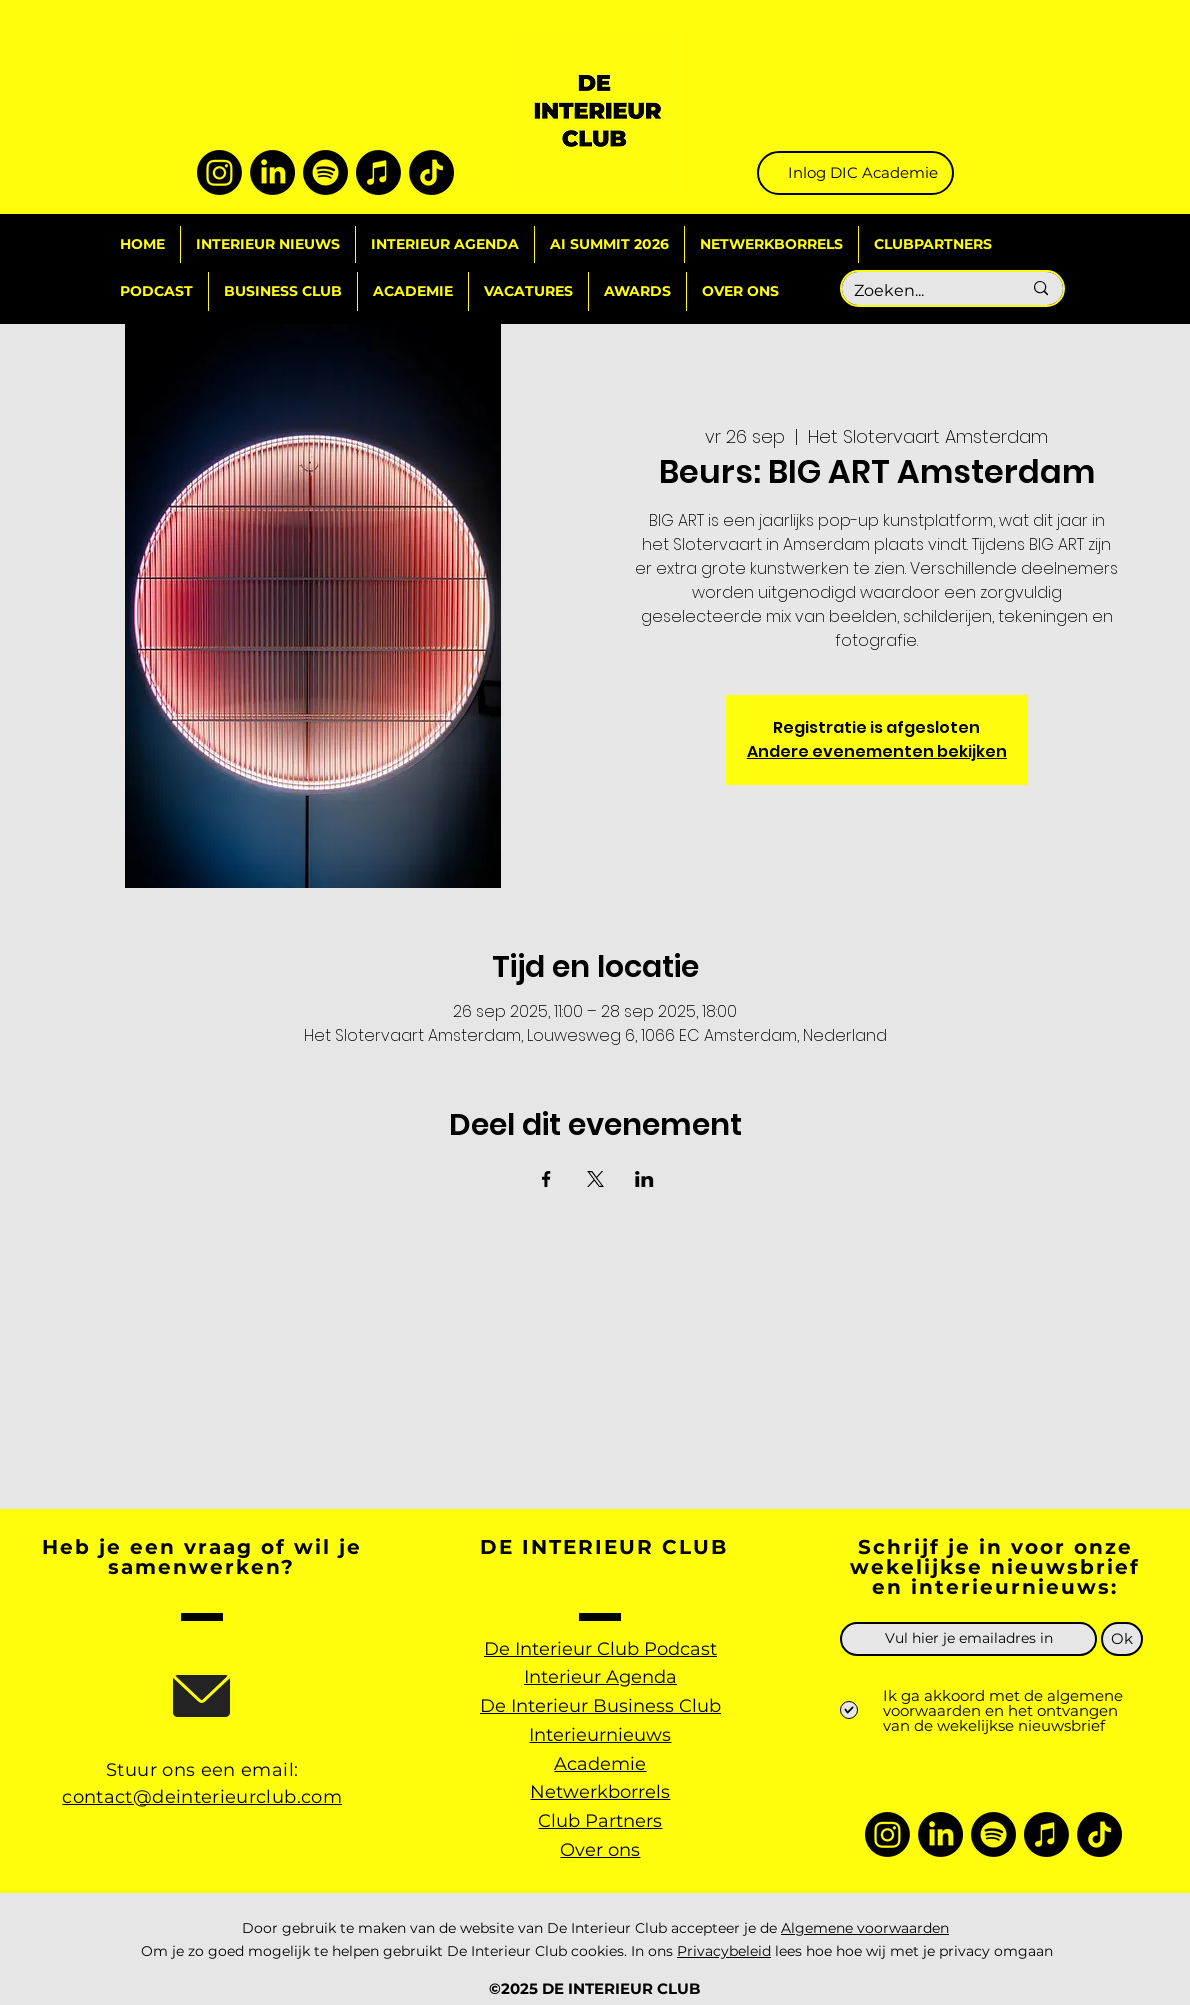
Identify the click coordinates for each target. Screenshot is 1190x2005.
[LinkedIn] (272, 172)
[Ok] (1122, 1639)
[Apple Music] (378, 172)
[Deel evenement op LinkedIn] (644, 1179)
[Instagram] (219, 172)
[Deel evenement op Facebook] (546, 1179)
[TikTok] (431, 172)
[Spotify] (325, 172)
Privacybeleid (724, 1951)
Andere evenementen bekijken (877, 751)
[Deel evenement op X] (595, 1179)
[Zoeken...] (923, 291)
